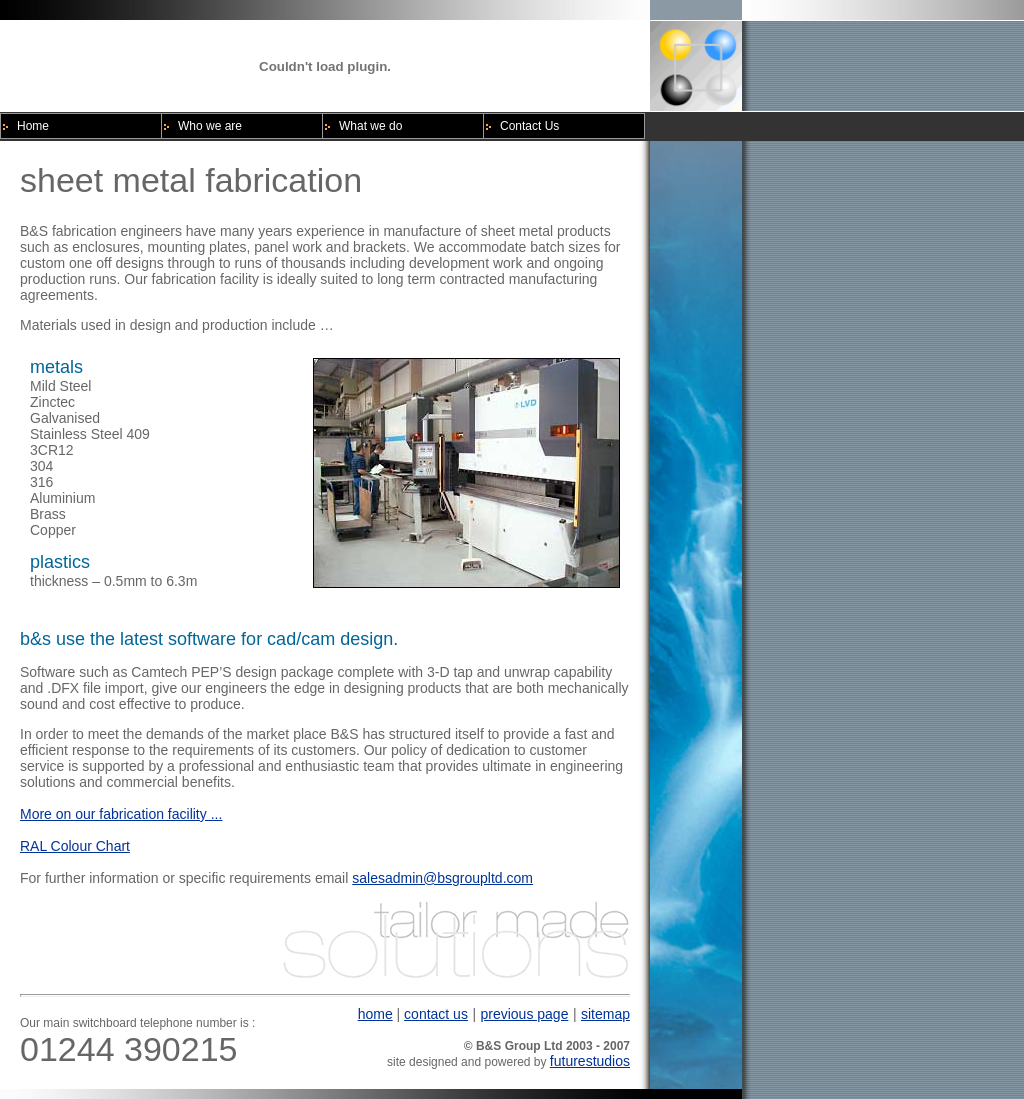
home (375, 1014)
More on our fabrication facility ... (121, 814)
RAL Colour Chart (75, 846)
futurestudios (590, 1061)
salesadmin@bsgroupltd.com (442, 878)
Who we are (210, 126)
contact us (436, 1014)
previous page (524, 1014)
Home (33, 126)
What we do (370, 126)
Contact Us (529, 126)
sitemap (605, 1014)
